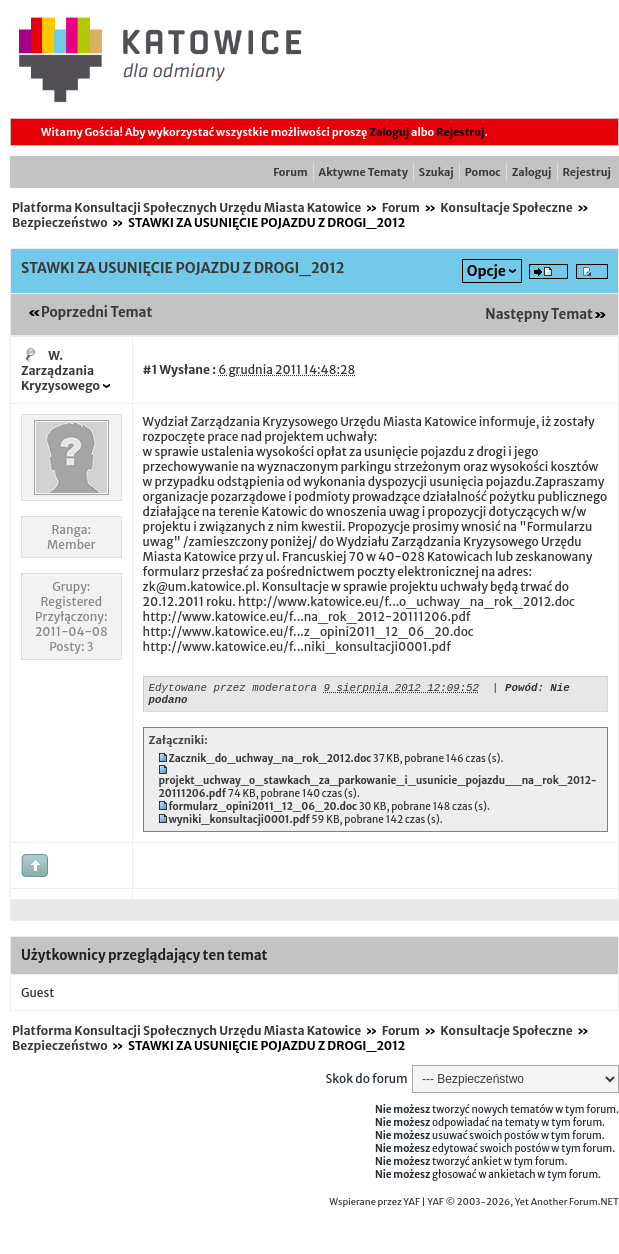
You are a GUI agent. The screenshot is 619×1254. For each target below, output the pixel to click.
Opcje (486, 271)
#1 (150, 369)
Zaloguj (389, 132)
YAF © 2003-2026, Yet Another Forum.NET (523, 1208)
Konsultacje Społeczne (506, 207)
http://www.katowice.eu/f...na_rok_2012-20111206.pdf (307, 616)
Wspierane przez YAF (374, 1208)
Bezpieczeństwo (60, 222)
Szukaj (436, 172)
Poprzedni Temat (96, 312)
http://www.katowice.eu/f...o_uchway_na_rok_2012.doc (406, 601)
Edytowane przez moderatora (233, 689)
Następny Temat (539, 314)
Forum (290, 172)
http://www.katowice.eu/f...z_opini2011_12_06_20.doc (308, 631)
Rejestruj (460, 132)
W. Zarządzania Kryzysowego (60, 370)
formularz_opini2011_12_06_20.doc (262, 812)
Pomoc (483, 172)
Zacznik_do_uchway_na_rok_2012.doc (269, 764)
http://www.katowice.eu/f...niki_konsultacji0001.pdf (297, 646)
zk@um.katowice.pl (199, 586)
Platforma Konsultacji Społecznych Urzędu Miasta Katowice (186, 207)
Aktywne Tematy (363, 172)
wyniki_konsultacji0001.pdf (238, 825)
